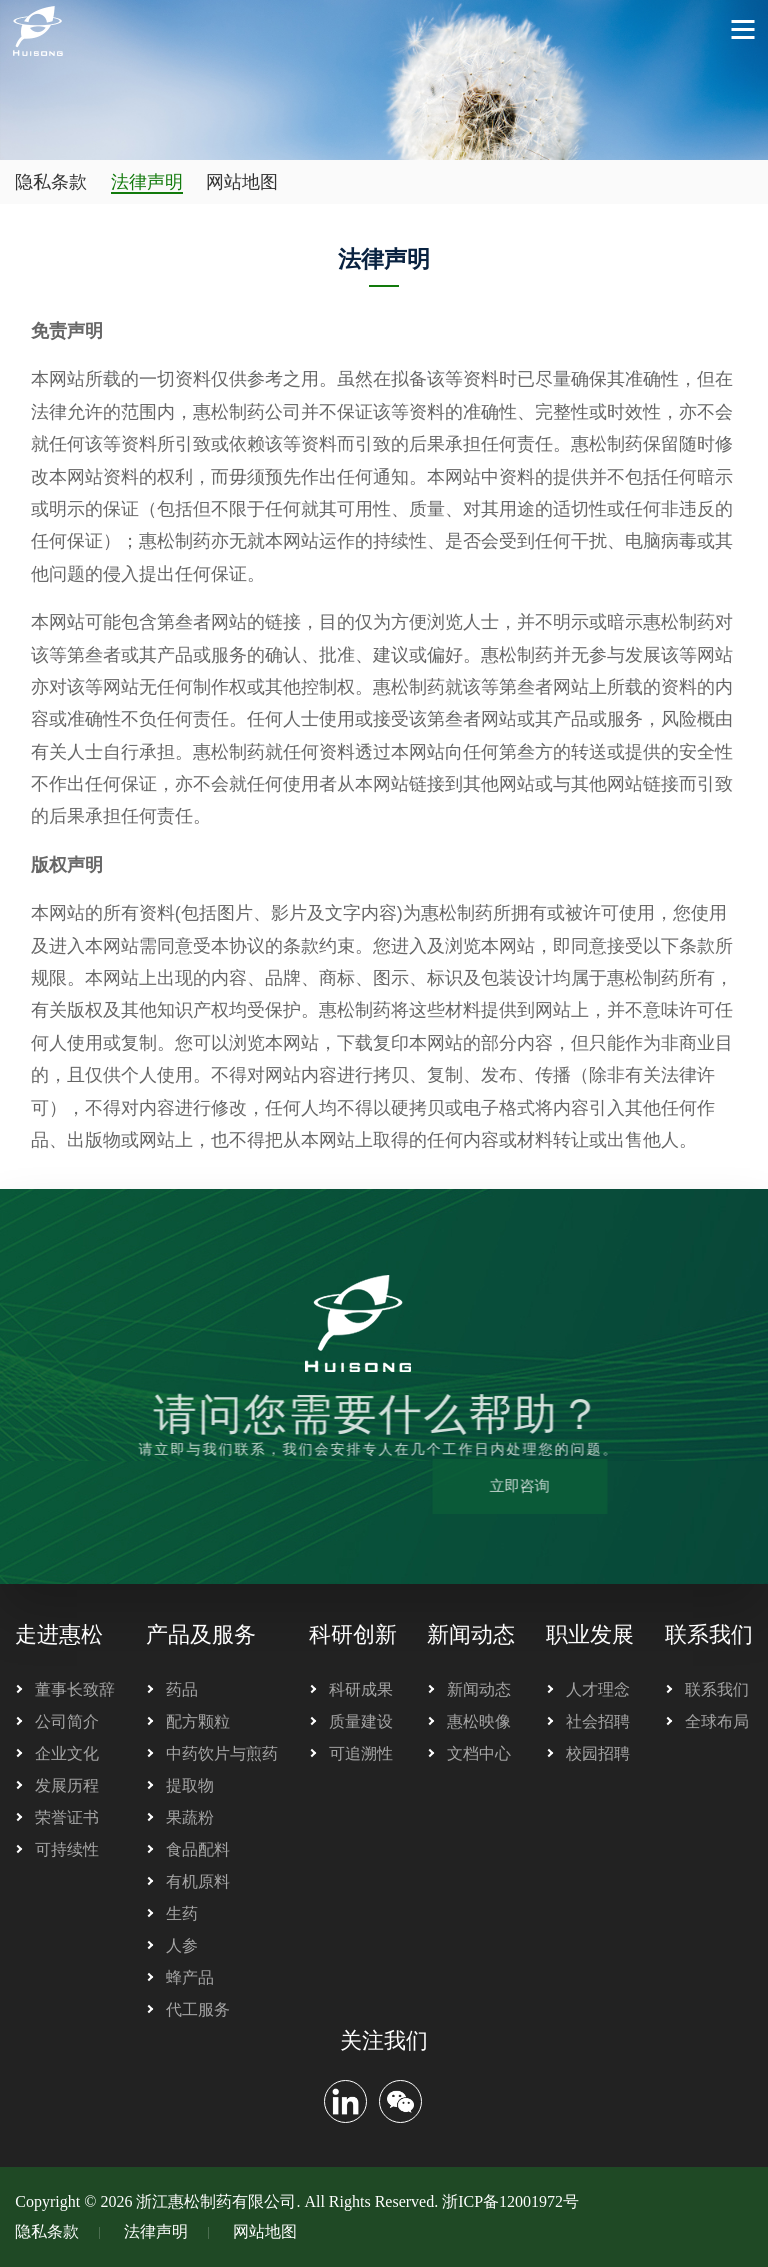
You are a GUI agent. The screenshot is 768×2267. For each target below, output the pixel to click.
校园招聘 (598, 1753)
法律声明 (147, 182)
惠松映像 (479, 1721)
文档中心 (479, 1753)
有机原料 (198, 1881)
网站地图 (242, 182)
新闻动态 (471, 1634)
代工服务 (198, 2009)
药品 (182, 1689)
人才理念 (598, 1689)
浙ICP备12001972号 (510, 2201)
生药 (182, 1913)
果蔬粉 (190, 1817)
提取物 (190, 1785)
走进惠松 (59, 1634)
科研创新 (353, 1634)
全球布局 (717, 1721)
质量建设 (361, 1721)
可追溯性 (361, 1753)
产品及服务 (201, 1634)
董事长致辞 (75, 1689)
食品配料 (198, 1849)
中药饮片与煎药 (222, 1753)
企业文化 (67, 1753)
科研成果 (361, 1689)
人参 (182, 1945)
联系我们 (709, 1634)
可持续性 (67, 1849)
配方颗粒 (198, 1721)
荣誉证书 (67, 1817)
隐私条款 (51, 182)
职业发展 (590, 1634)
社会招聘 (598, 1721)
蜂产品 (190, 1977)
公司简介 (67, 1721)
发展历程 (67, 1785)
